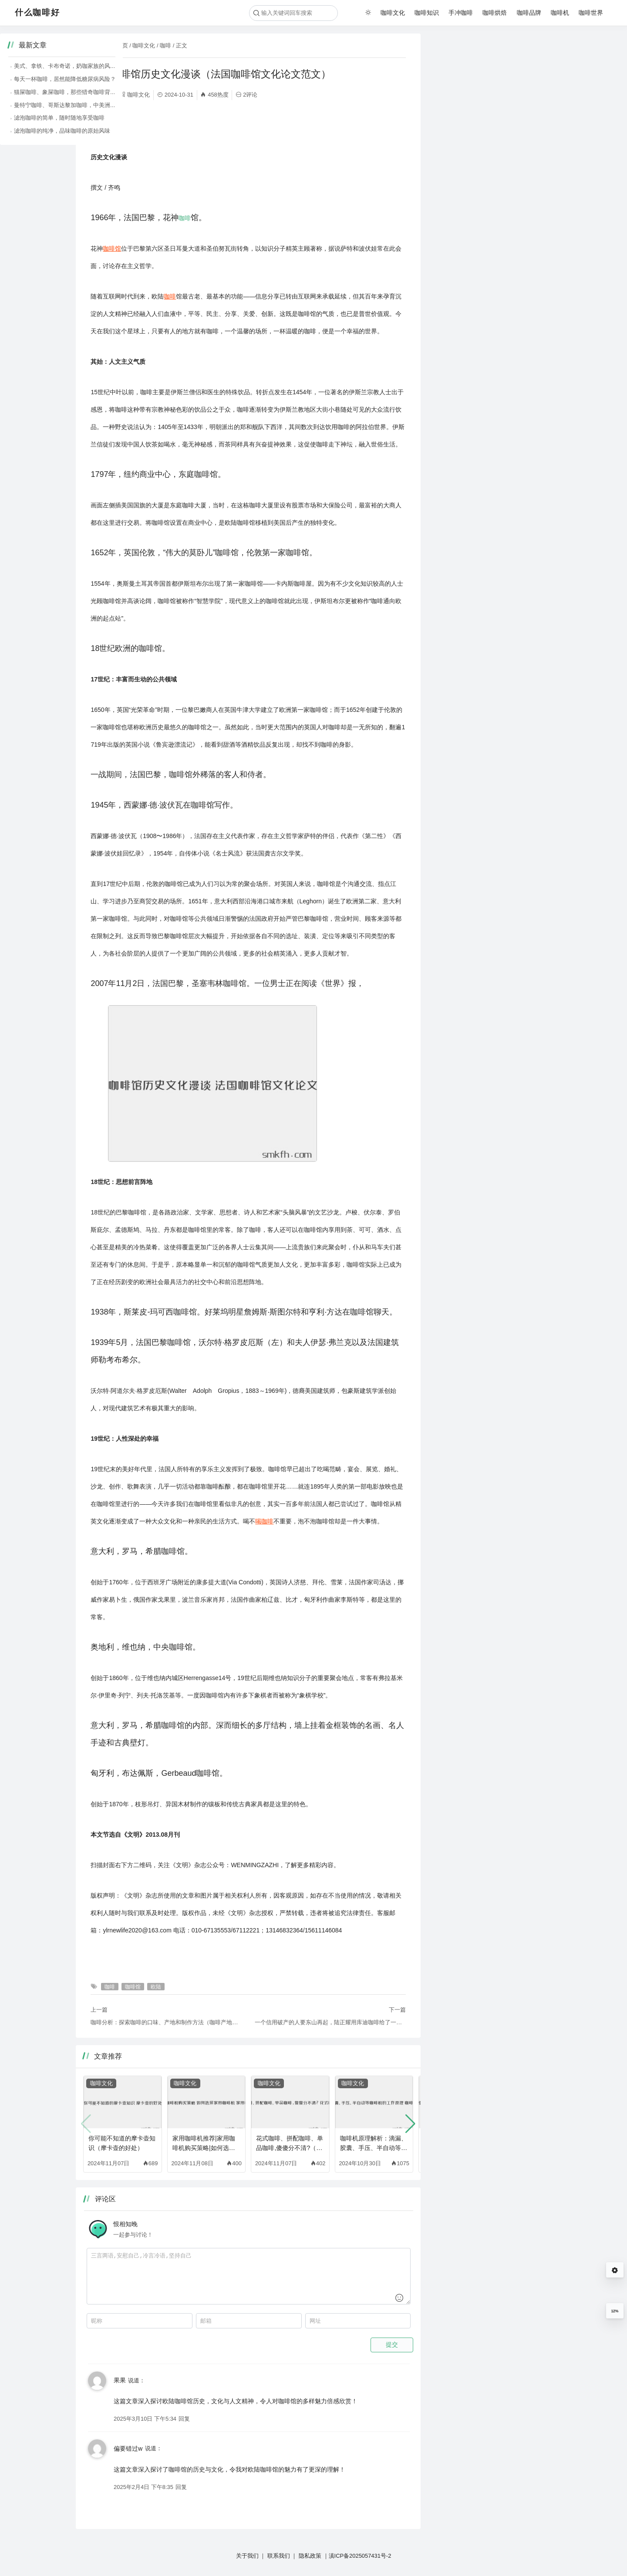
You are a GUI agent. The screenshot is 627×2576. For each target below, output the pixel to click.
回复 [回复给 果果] (184, 2418)
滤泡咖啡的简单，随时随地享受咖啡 (485, 117)
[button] (410, 2123)
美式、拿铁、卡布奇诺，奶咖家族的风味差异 (496, 66)
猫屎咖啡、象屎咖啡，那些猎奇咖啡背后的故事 (499, 92)
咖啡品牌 (529, 12)
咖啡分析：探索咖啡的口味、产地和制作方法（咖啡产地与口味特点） (166, 2022)
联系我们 (278, 2556)
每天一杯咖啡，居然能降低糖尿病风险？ (491, 79)
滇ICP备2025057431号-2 (360, 2556)
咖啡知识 (427, 12)
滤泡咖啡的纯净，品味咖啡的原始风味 (488, 130)
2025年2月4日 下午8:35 (143, 2487)
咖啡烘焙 (494, 12)
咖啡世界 (591, 12)
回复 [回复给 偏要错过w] (181, 2487)
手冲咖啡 (460, 12)
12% (614, 2311)
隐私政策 (310, 2556)
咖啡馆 (112, 126)
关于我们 (247, 2556)
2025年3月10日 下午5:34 (145, 2418)
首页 (122, 45)
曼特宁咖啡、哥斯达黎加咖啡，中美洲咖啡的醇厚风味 (508, 105)
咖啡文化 (393, 12)
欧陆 (97, 126)
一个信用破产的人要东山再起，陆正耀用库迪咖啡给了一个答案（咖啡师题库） (330, 2022)
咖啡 (165, 45)
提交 (392, 2344)
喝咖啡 (264, 1521)
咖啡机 (560, 12)
